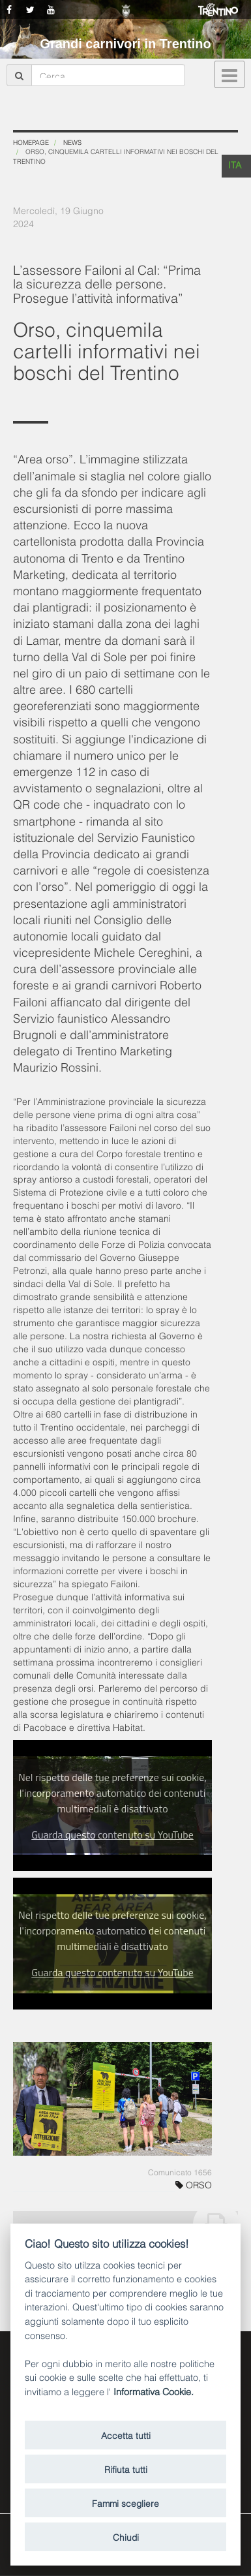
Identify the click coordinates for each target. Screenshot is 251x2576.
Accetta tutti (126, 2434)
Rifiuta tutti (125, 2468)
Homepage (31, 142)
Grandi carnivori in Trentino (125, 44)
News (72, 142)
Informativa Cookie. (153, 2391)
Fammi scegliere (125, 2502)
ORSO (193, 2184)
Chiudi (126, 2536)
